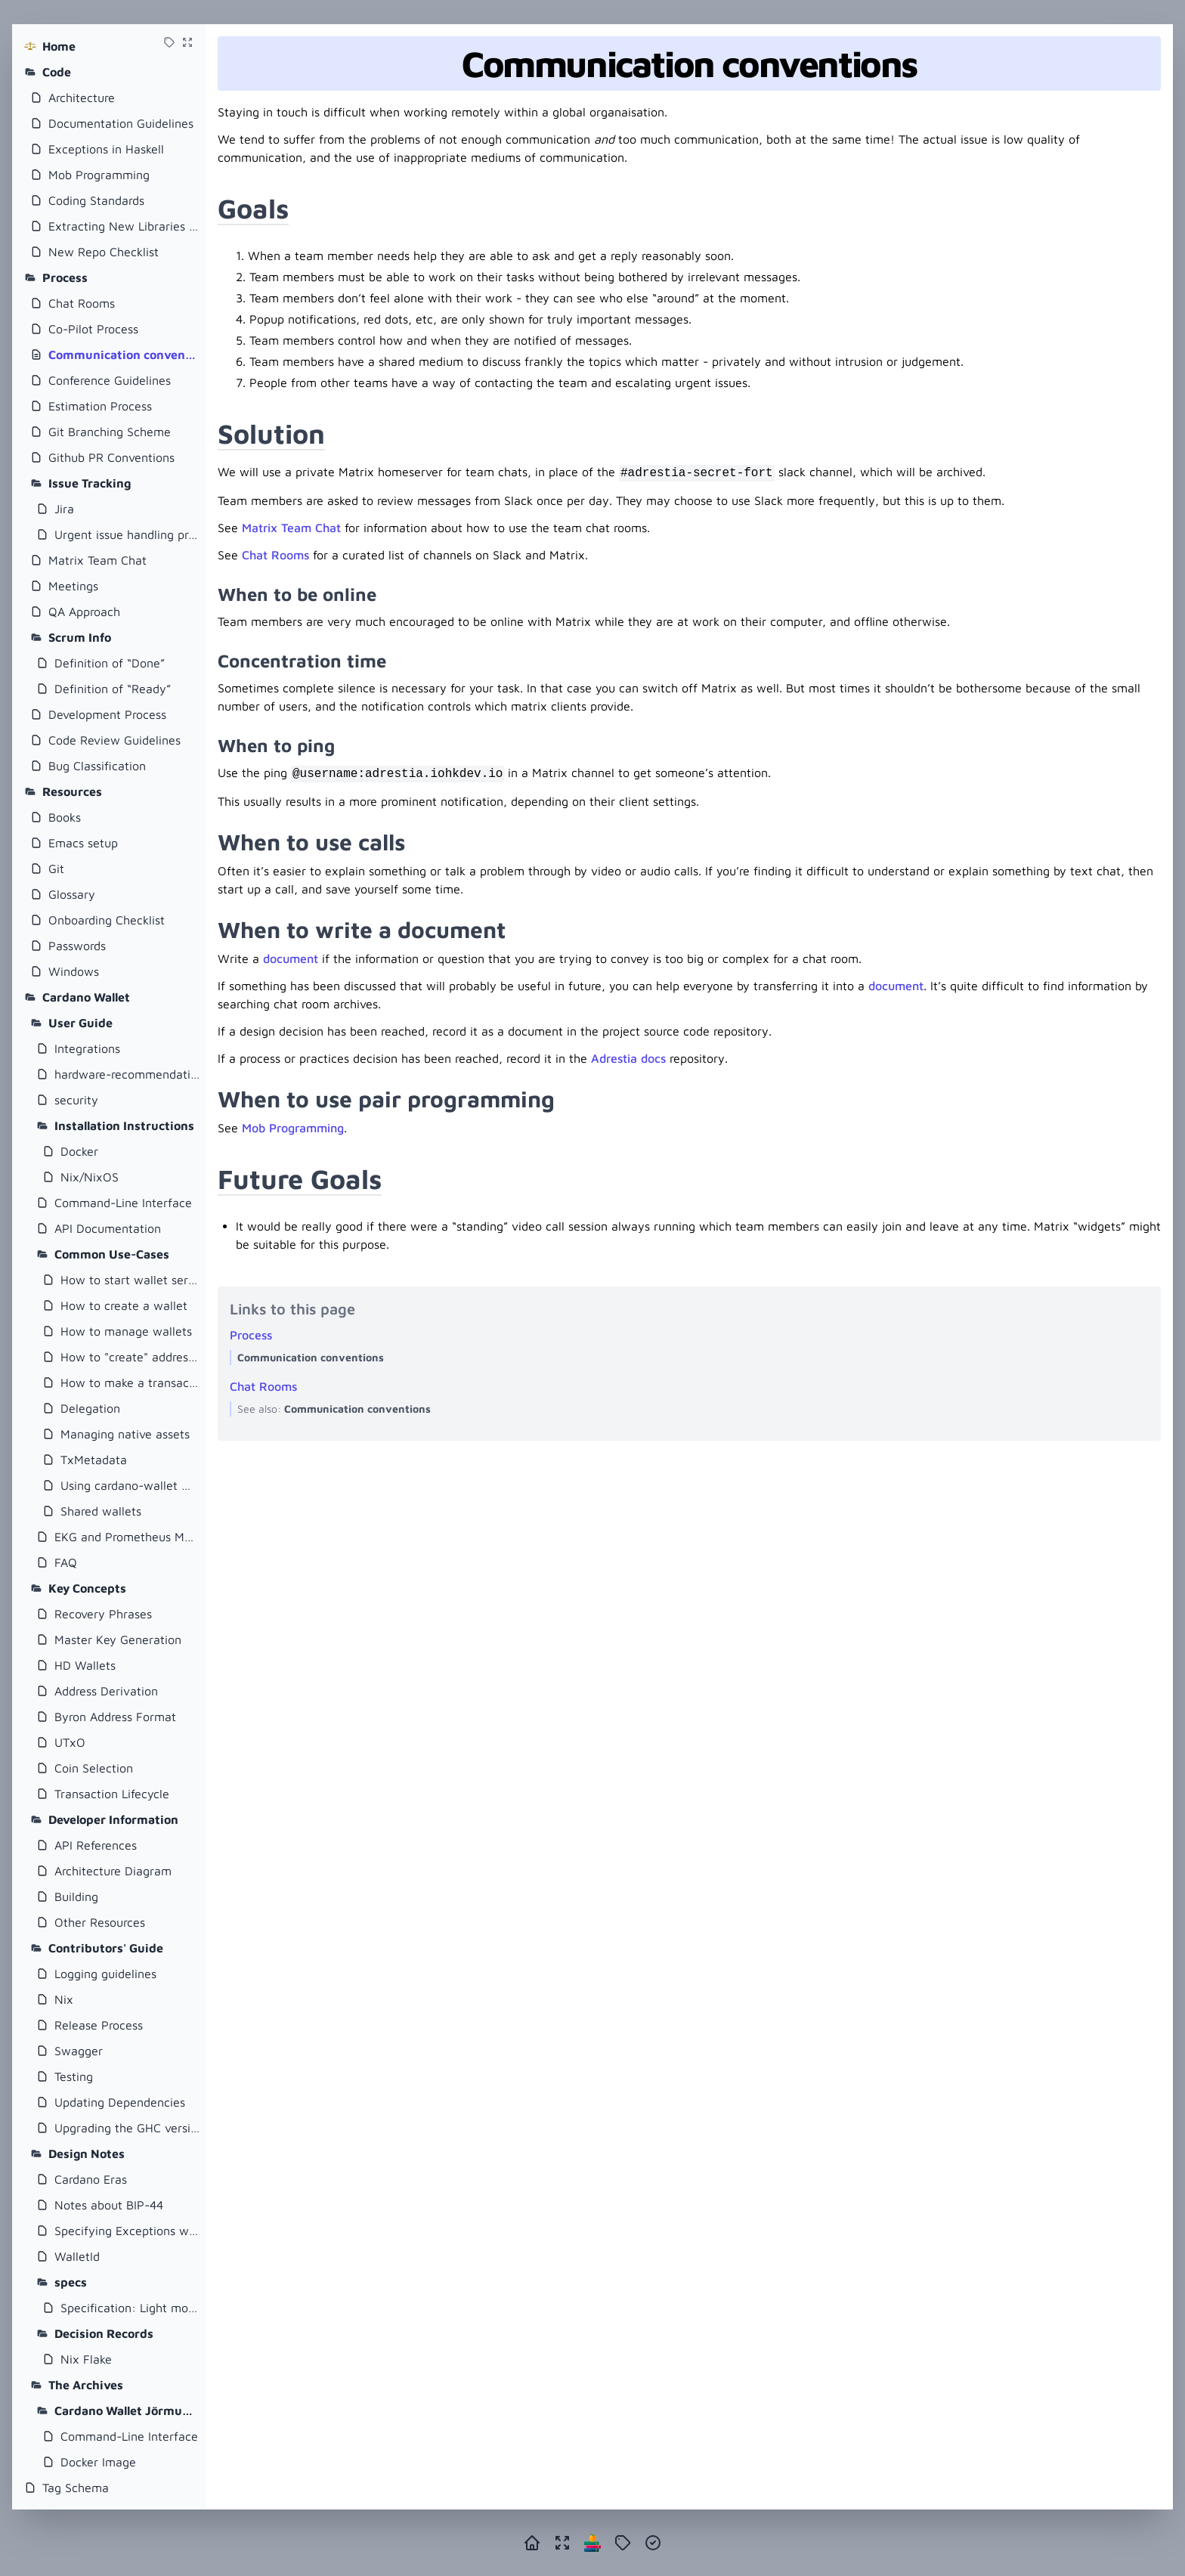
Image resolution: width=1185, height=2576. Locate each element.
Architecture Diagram (113, 1871)
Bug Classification (97, 765)
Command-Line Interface (123, 1202)
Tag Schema (75, 2487)
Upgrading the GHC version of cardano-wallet (127, 2128)
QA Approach (84, 611)
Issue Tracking (89, 483)
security (76, 1100)
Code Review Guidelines (114, 740)
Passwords (77, 945)
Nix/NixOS (89, 1177)
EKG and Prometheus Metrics (127, 1536)
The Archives (85, 2385)
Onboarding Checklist (106, 920)
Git (56, 868)
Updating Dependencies (119, 2102)
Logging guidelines (105, 1973)
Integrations (87, 1048)
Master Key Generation (117, 1639)
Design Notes (86, 2153)
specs (70, 2282)
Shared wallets (100, 1511)
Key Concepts (87, 1588)
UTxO (69, 1742)
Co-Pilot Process (93, 329)
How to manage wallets (126, 1331)
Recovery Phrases (103, 1614)
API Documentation (107, 1228)
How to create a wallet (123, 1305)
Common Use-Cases (111, 1254)
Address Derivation (106, 1691)
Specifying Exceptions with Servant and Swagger (127, 2230)
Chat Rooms (81, 303)
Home (59, 46)
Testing (73, 2076)
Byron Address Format (115, 1716)
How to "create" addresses (130, 1357)
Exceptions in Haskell (106, 149)
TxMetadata (93, 1459)
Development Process (107, 714)
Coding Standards (96, 200)
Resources (72, 791)
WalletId (77, 2256)
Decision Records (103, 2333)
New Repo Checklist (103, 252)
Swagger (78, 2050)
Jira (64, 509)
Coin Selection (93, 1768)
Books (64, 817)
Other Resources (99, 1922)
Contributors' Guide (105, 1948)
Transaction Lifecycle (111, 1793)
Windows (73, 971)
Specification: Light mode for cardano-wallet (130, 2307)
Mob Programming (99, 174)
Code (56, 72)
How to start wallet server (130, 1279)
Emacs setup (83, 843)
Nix (63, 1999)
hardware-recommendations (127, 1074)
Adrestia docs (628, 1058)
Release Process (98, 2025)
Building (76, 1896)
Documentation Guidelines (120, 123)
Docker (79, 1151)
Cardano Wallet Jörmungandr (127, 2410)
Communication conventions (124, 354)
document (290, 958)
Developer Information (113, 1819)
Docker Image (98, 2462)
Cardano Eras (90, 2179)
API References (95, 1845)
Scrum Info (79, 637)
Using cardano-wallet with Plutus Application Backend (130, 1485)
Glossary (71, 894)
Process (65, 277)
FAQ (65, 1562)
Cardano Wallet (86, 997)
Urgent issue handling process (127, 534)
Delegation (90, 1408)
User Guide (80, 1022)
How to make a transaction (130, 1382)
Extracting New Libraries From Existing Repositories (124, 226)
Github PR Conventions (111, 457)
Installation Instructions (124, 1125)
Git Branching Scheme (109, 431)
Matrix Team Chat (97, 560)
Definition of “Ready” (112, 688)
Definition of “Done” (109, 663)
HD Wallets (85, 1665)
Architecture (81, 97)
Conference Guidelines (109, 380)
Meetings (73, 586)
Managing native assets (125, 1434)
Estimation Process (100, 406)
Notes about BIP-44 (108, 2205)
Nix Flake (86, 2359)
